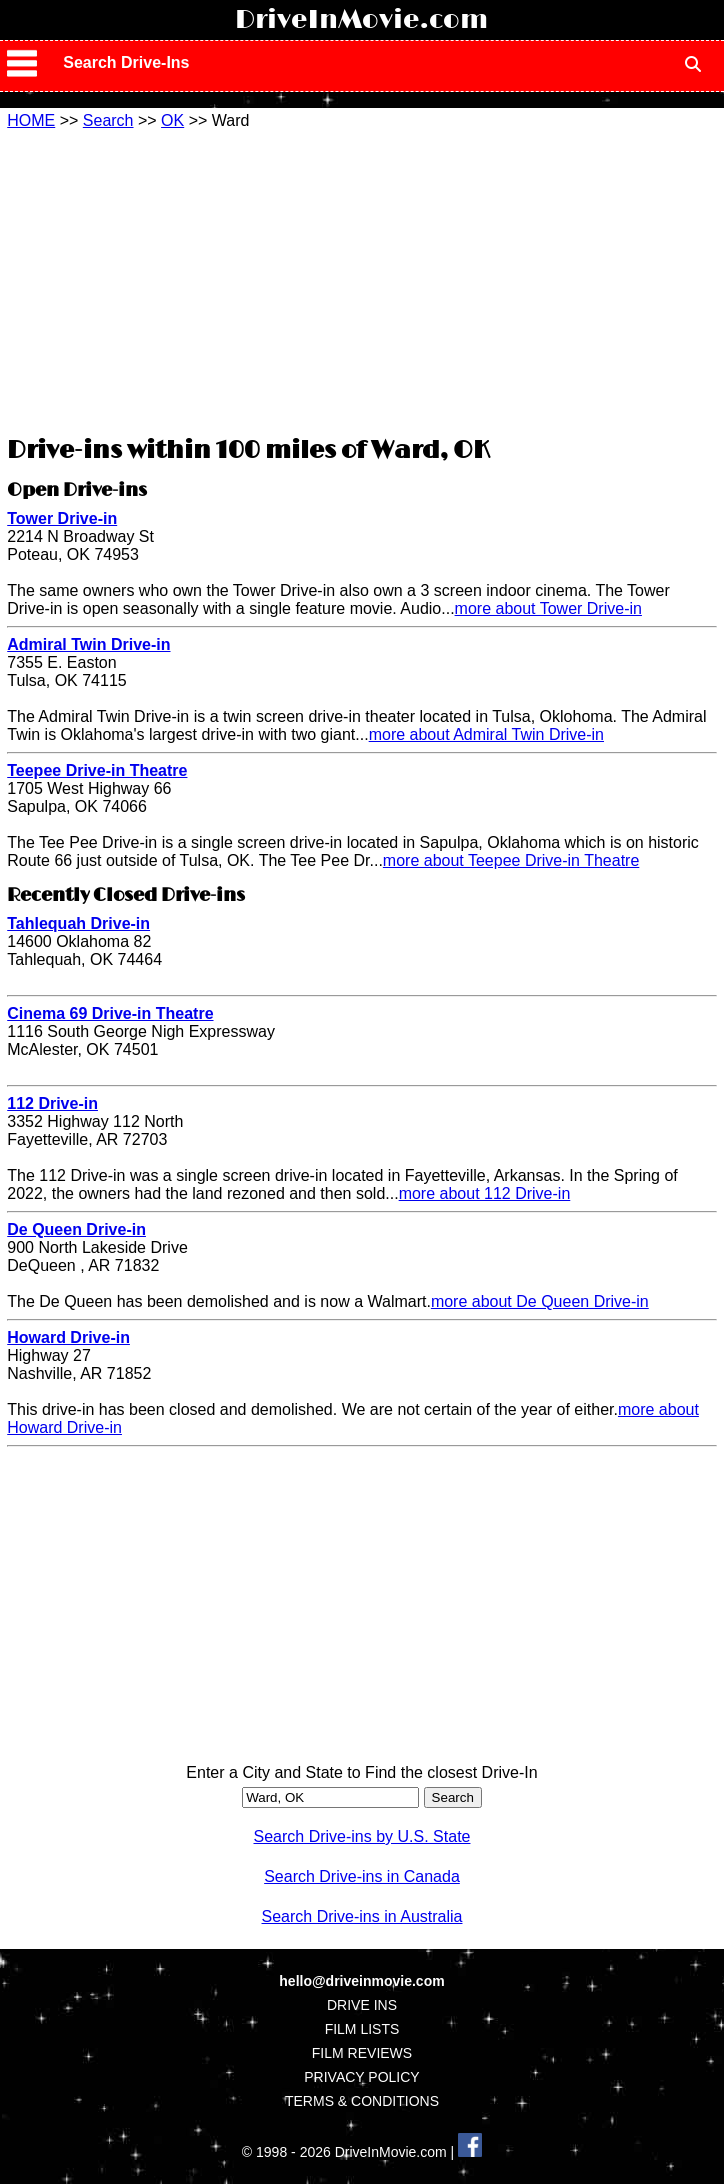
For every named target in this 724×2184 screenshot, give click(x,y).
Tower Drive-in (62, 518)
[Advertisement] (362, 280)
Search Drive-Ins (126, 62)
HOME (31, 120)
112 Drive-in (52, 1103)
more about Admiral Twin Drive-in (486, 734)
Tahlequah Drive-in (78, 923)
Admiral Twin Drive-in (88, 644)
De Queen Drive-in (76, 1229)
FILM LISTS (362, 2029)
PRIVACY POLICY (361, 2077)
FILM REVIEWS (362, 2053)
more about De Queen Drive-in (540, 1301)
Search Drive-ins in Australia (362, 1916)
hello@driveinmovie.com (361, 1981)
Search (108, 120)
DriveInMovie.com (361, 20)
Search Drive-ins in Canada (362, 1876)
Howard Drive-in (68, 1337)
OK (172, 120)
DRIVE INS (362, 2005)
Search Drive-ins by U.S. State (362, 1836)
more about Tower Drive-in (548, 608)
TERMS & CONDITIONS (362, 2101)
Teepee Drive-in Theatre (97, 770)
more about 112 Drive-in (485, 1193)
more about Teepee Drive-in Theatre (511, 860)
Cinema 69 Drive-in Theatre (110, 1013)
